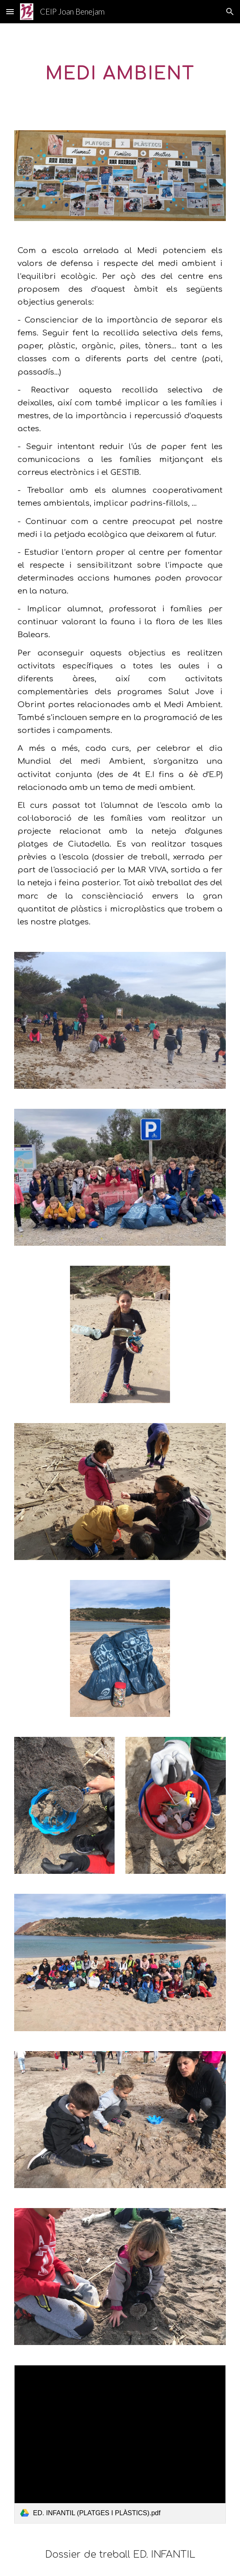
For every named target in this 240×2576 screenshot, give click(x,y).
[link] (119, 2444)
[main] (119, 72)
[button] (10, 11)
